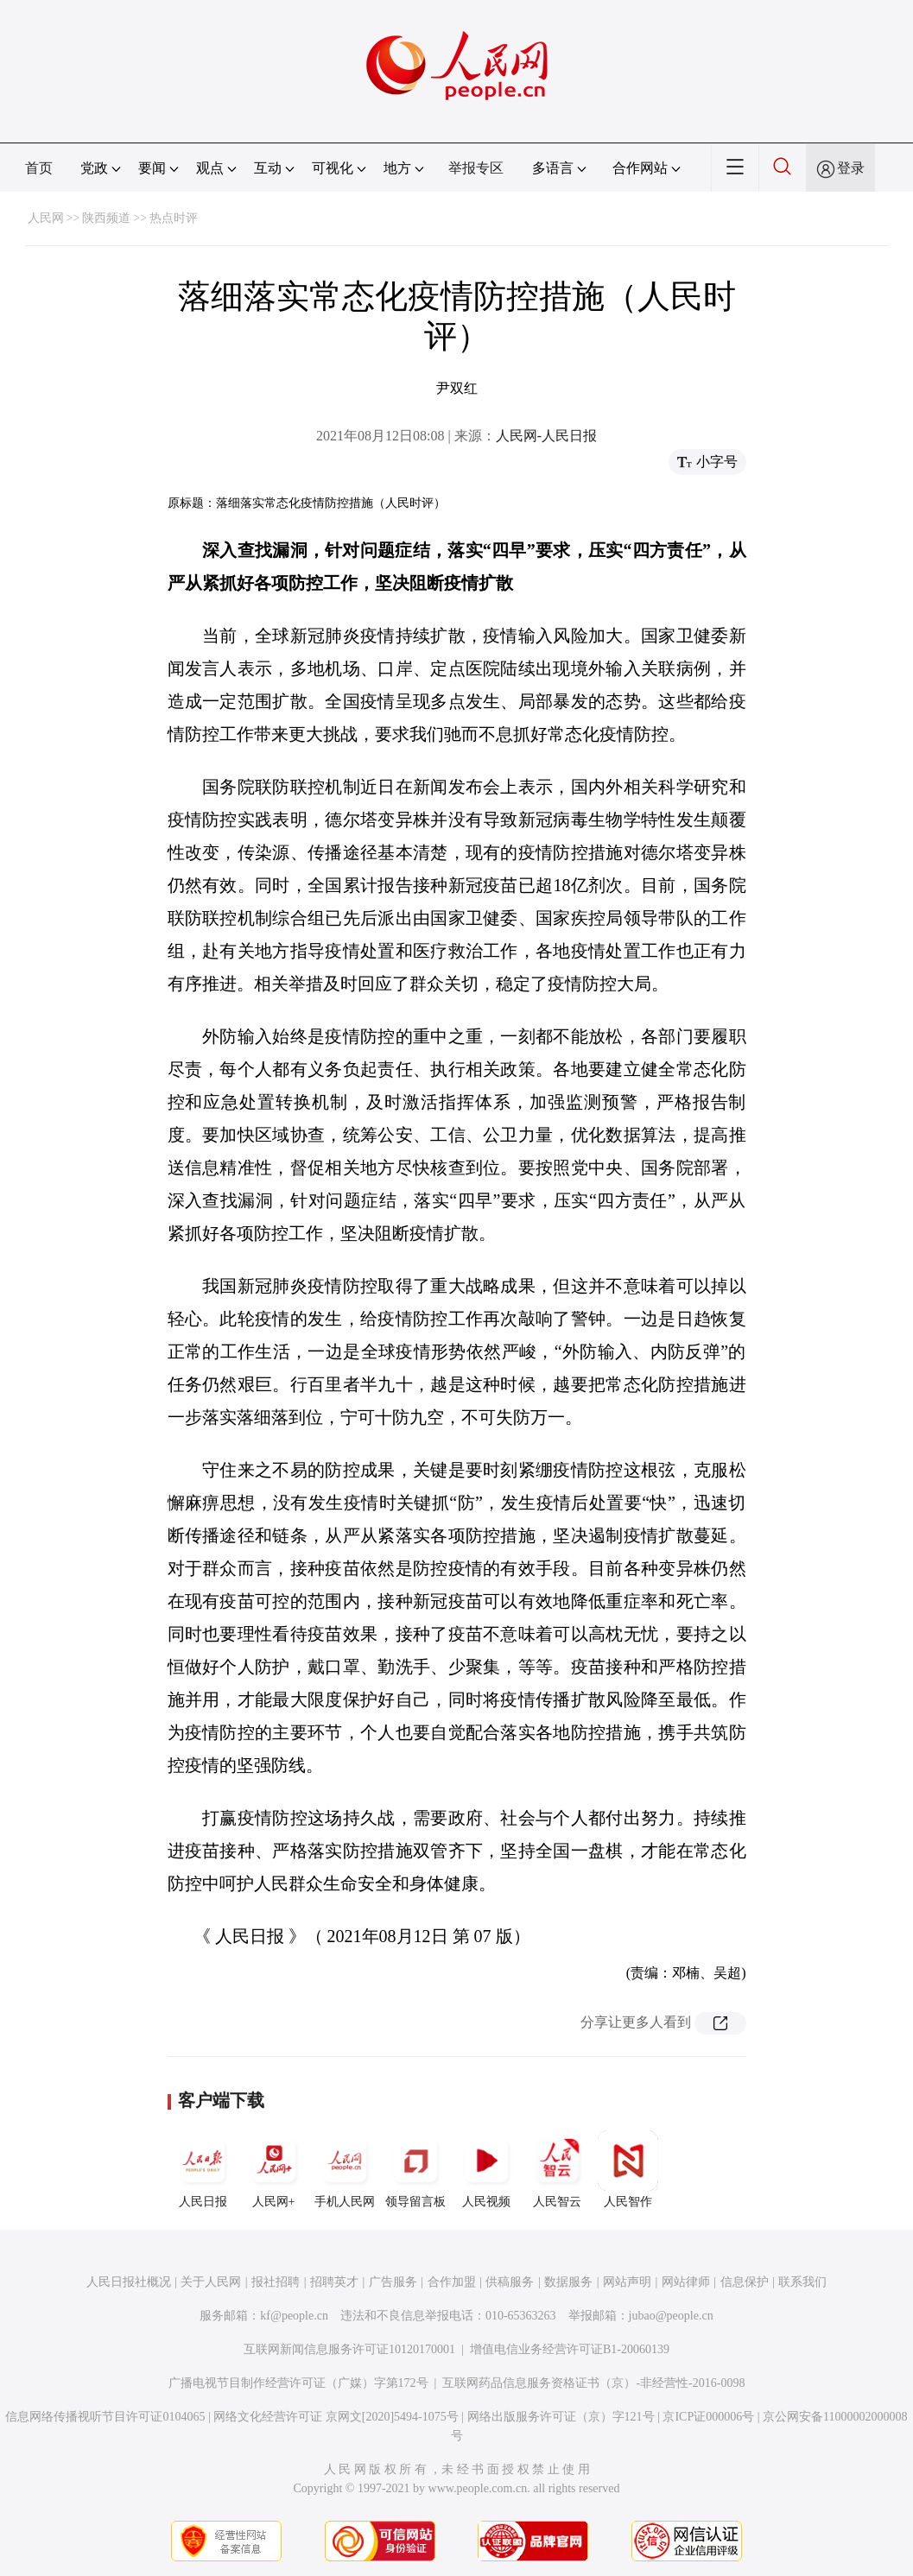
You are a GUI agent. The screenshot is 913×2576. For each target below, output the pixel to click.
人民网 (46, 218)
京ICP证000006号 (708, 2416)
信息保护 (744, 2281)
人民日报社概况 (128, 2281)
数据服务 (568, 2281)
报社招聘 (275, 2281)
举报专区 (476, 168)
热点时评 (173, 218)
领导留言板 (415, 2169)
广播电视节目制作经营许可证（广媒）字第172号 (298, 2383)
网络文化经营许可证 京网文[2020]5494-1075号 (336, 2416)
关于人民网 (211, 2281)
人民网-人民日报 (546, 435)
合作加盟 (452, 2281)
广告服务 (393, 2281)
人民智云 (557, 2169)
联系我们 (802, 2281)
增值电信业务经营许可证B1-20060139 (569, 2349)
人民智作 (628, 2169)
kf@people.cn (294, 2315)
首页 (39, 168)
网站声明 (627, 2281)
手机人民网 (344, 2169)
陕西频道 (106, 218)
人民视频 (486, 2169)
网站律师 (686, 2281)
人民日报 (203, 2169)
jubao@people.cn (671, 2315)
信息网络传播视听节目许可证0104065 (105, 2416)
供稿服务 (509, 2281)
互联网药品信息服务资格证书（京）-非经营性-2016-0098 (593, 2383)
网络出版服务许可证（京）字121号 (561, 2416)
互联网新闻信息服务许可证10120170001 (349, 2349)
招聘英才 (334, 2281)
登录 (851, 168)
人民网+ (274, 2169)
